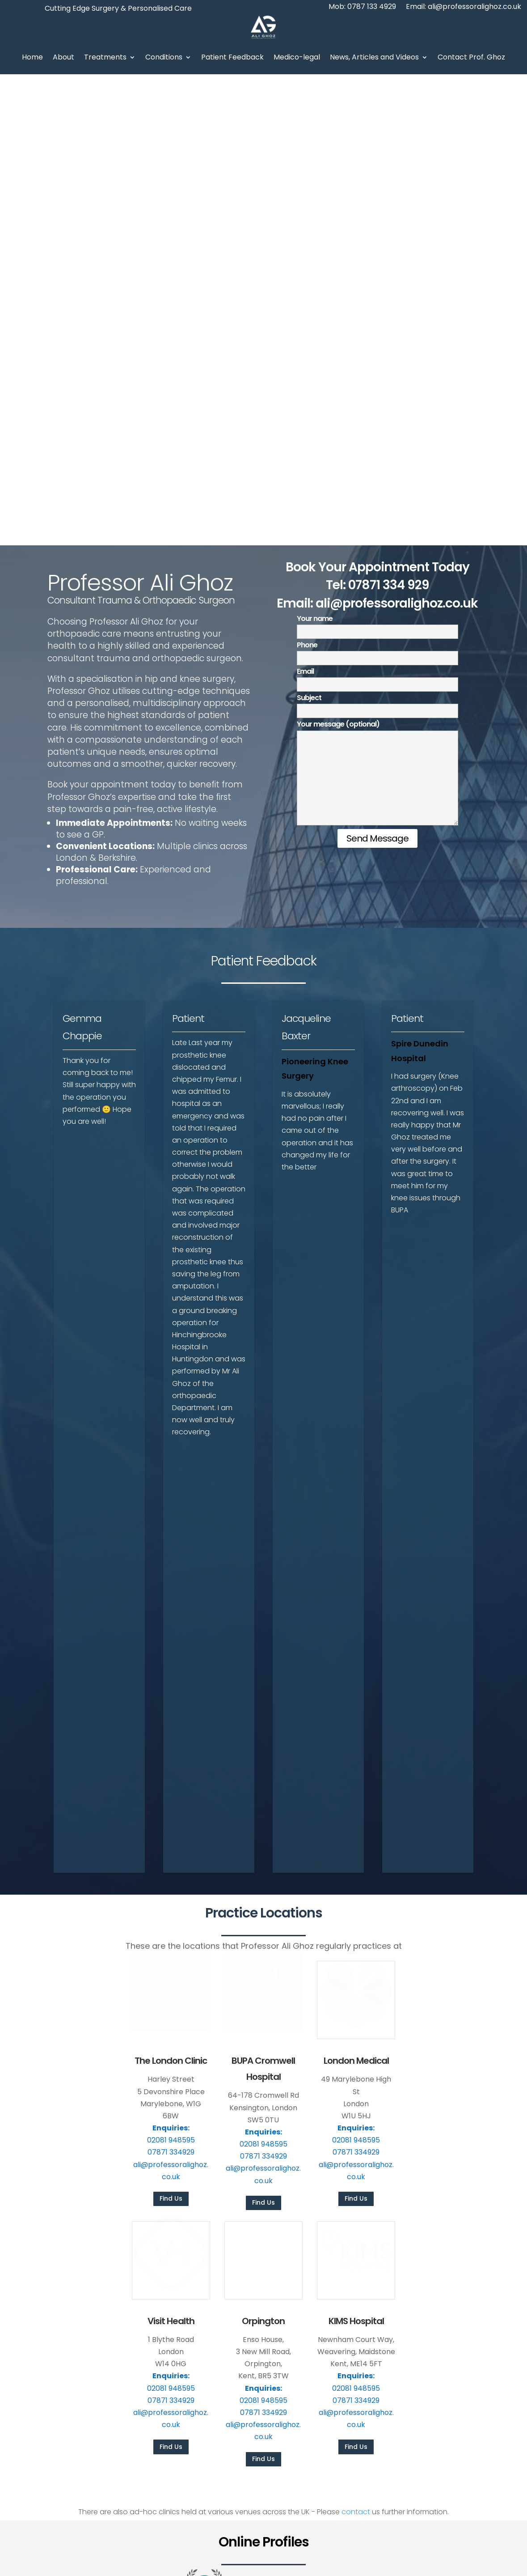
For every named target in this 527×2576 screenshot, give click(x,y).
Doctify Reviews (436, 2287)
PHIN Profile (429, 2273)
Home (32, 57)
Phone (377, 180)
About (63, 57)
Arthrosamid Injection (323, 2302)
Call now (421, 2497)
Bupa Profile (430, 2258)
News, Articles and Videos (374, 57)
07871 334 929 (388, 114)
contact (355, 2041)
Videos (178, 2330)
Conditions (163, 57)
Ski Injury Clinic (312, 2316)
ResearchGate (434, 2302)
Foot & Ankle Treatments (329, 2287)
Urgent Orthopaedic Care (330, 2345)
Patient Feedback (232, 57)
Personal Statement (199, 2287)
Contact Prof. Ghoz (471, 57)
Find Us (171, 1727)
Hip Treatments (314, 2258)
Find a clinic (477, 2497)
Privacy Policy (351, 2560)
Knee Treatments (317, 2273)
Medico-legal (297, 57)
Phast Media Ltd (495, 2560)
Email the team (360, 2497)
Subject (377, 232)
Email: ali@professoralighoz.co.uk (463, 8)
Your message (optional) (377, 302)
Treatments (105, 57)
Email (377, 206)
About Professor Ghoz (202, 2273)
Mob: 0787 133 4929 (362, 8)
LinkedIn (424, 2316)
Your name (377, 153)
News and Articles (195, 2316)
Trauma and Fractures (325, 2330)
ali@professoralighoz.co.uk (397, 132)
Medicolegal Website (444, 2330)
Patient (188, 547)
